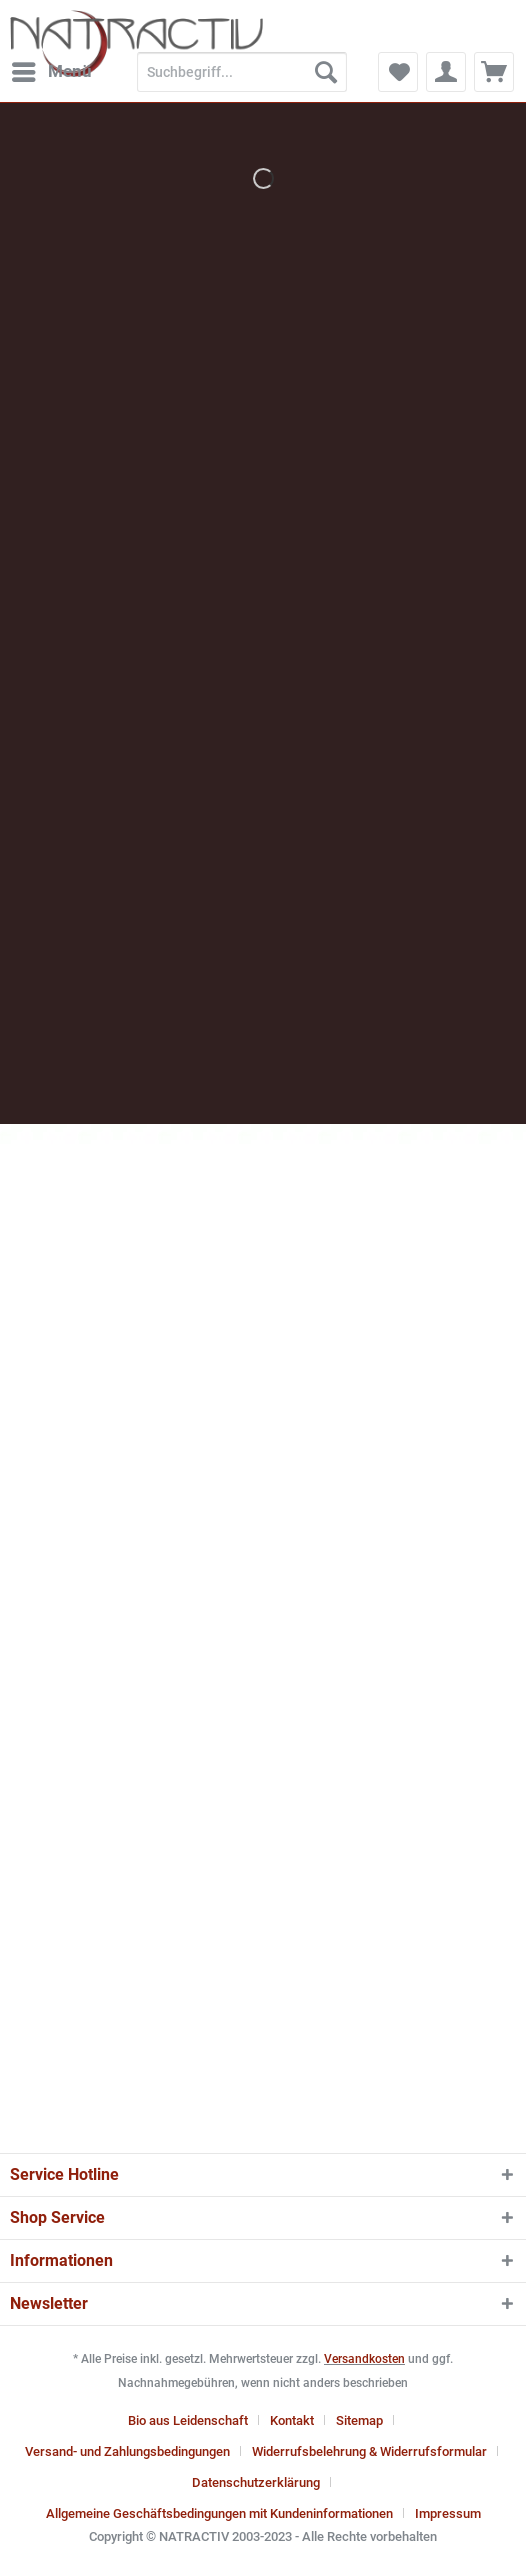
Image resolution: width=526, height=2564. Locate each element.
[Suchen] (326, 72)
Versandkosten (364, 2359)
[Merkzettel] (398, 72)
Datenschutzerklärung (256, 2482)
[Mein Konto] (446, 72)
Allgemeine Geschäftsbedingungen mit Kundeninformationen (219, 2513)
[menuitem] (51, 72)
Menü (52, 68)
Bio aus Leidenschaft (188, 2420)
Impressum (448, 2513)
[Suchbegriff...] (242, 72)
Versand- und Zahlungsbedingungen (127, 2451)
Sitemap (359, 2420)
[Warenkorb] (494, 72)
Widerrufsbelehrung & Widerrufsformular (369, 2451)
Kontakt (292, 2420)
